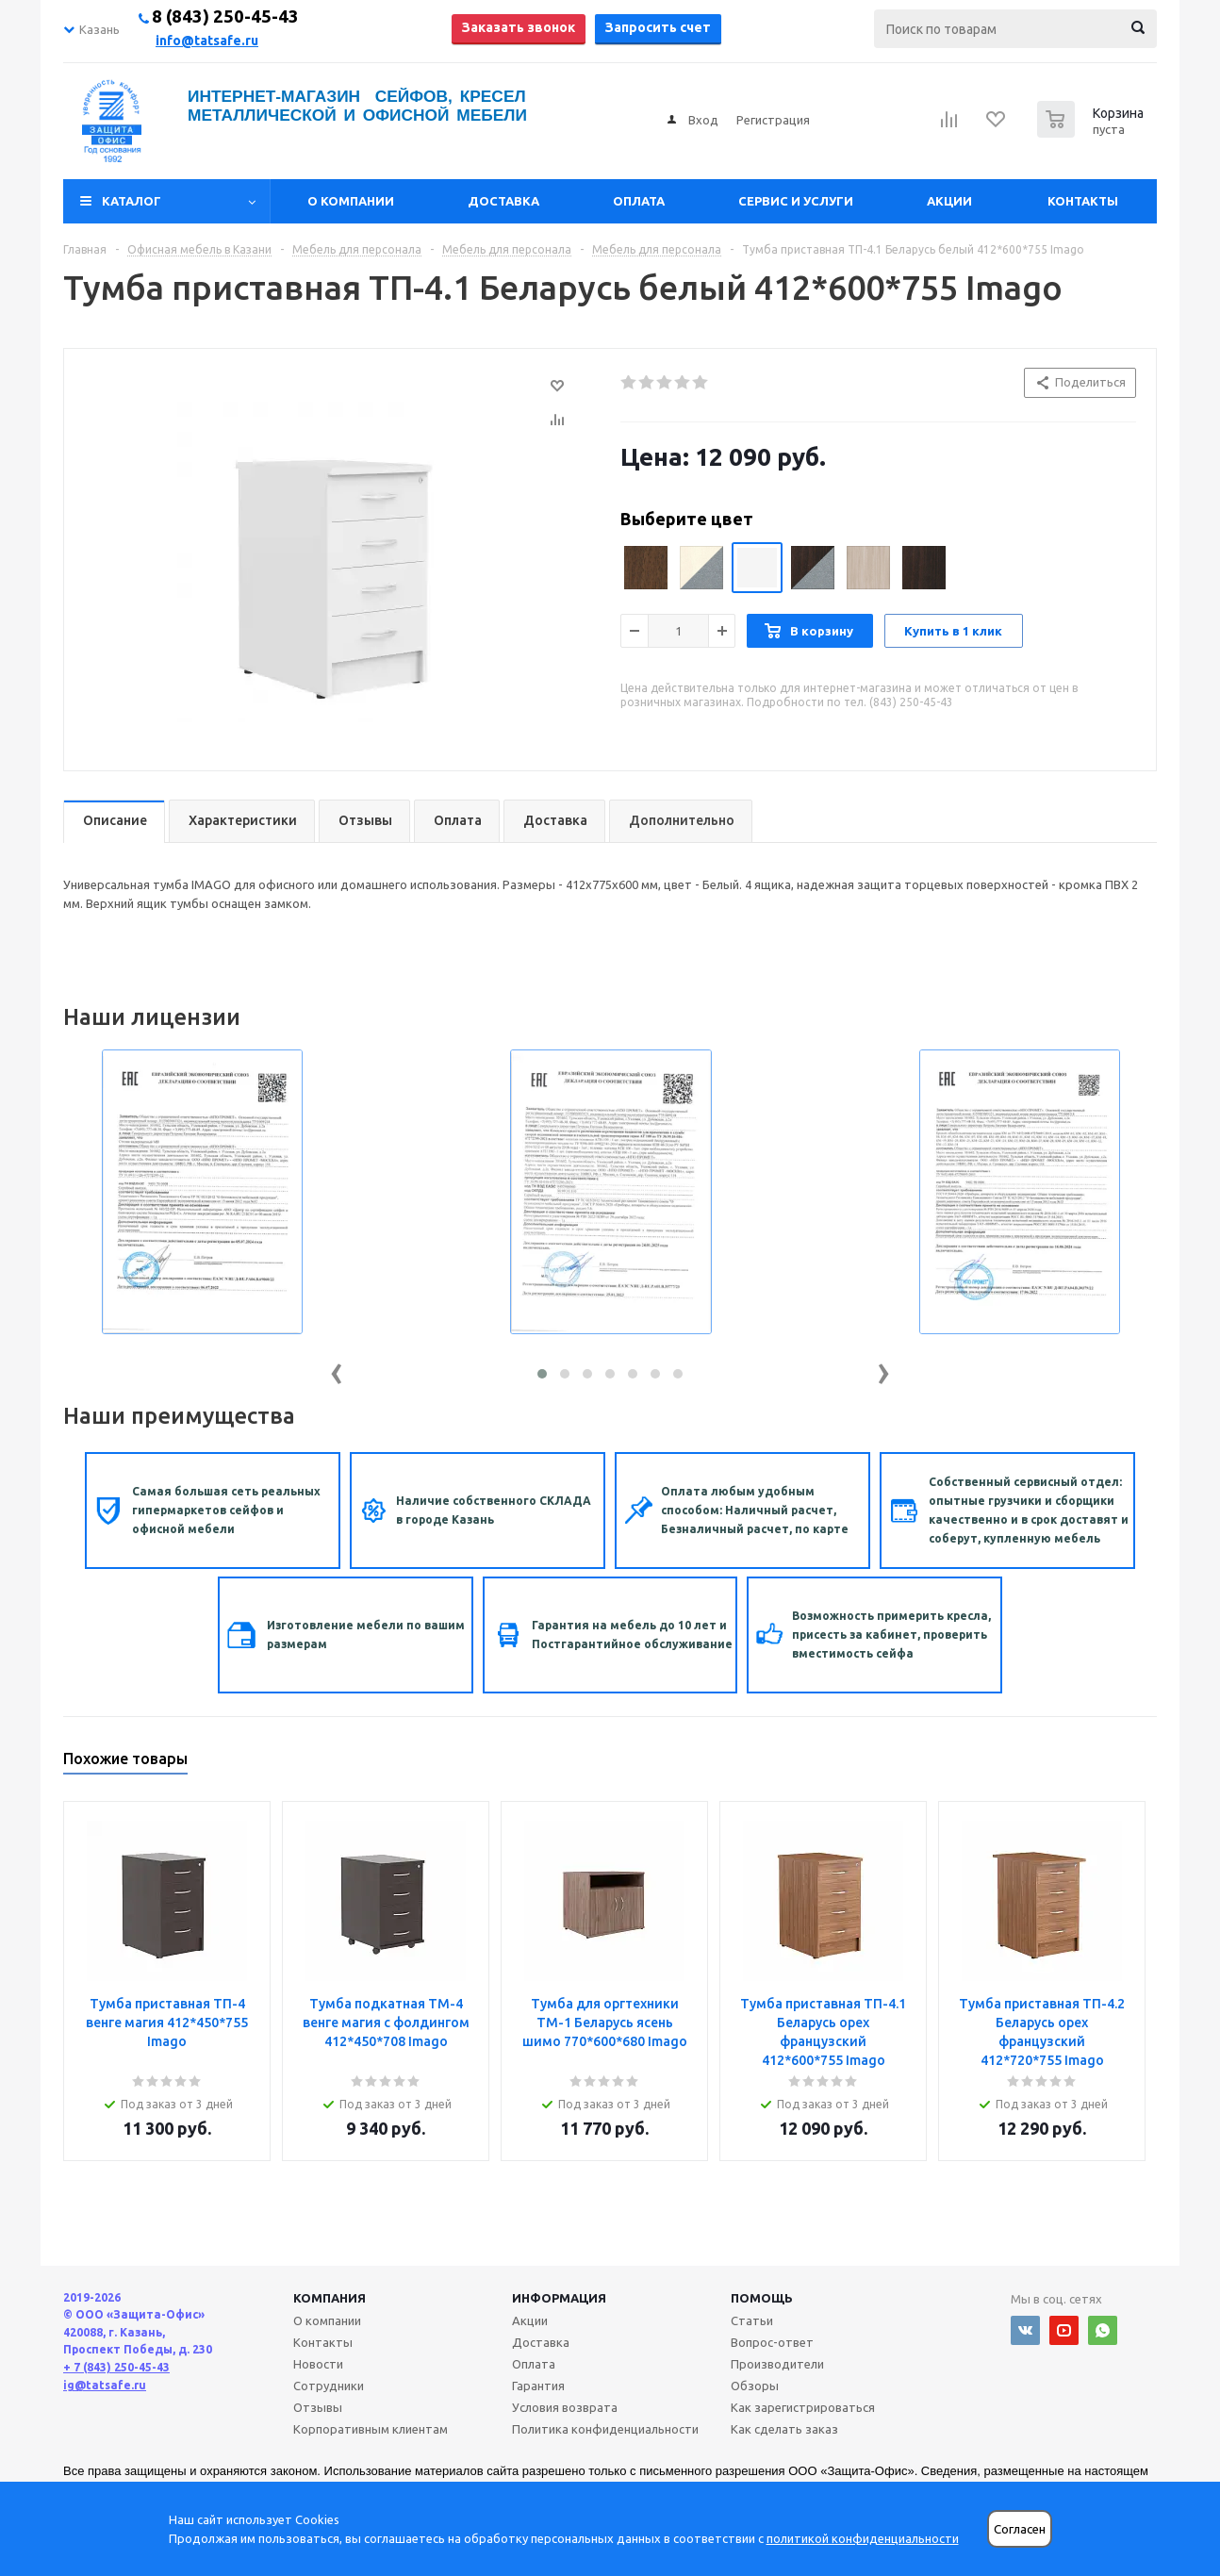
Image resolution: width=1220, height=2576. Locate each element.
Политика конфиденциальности (605, 2429)
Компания (329, 2297)
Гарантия (538, 2385)
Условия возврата (565, 2407)
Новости (318, 2363)
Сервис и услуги (795, 200)
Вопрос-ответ (772, 2342)
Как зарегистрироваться (803, 2407)
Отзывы (317, 2407)
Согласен (1020, 2529)
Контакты (1082, 200)
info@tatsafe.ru (207, 40)
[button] (542, 1373)
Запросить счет (658, 27)
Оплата (639, 200)
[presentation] (336, 1369)
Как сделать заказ (784, 2429)
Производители (777, 2363)
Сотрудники (328, 2385)
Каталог (131, 200)
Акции (949, 200)
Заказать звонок (518, 27)
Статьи (752, 2320)
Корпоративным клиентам (370, 2429)
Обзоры (755, 2385)
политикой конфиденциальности (863, 2538)
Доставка (503, 200)
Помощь (762, 2297)
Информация (559, 2297)
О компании (350, 200)
